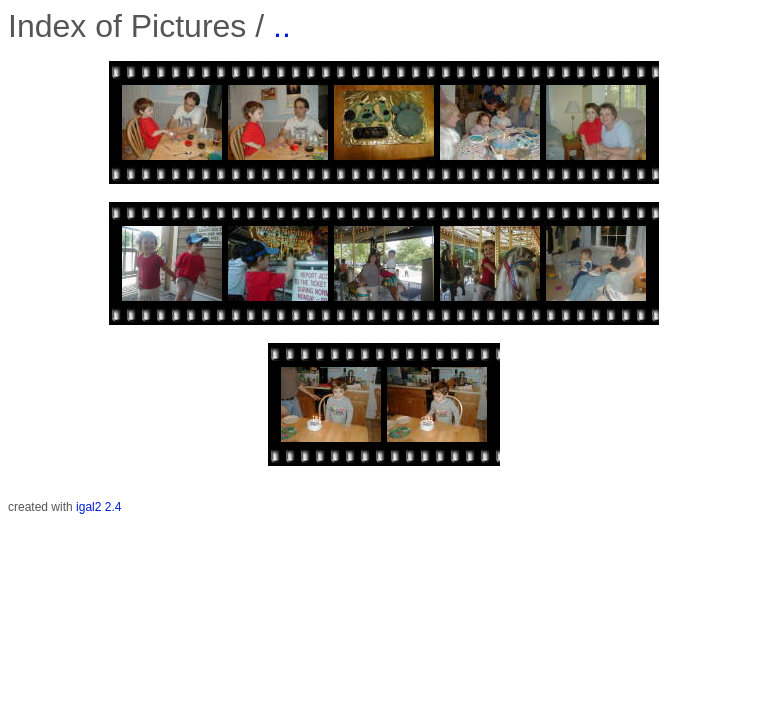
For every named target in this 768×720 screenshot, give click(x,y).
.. (282, 26)
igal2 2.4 (98, 507)
